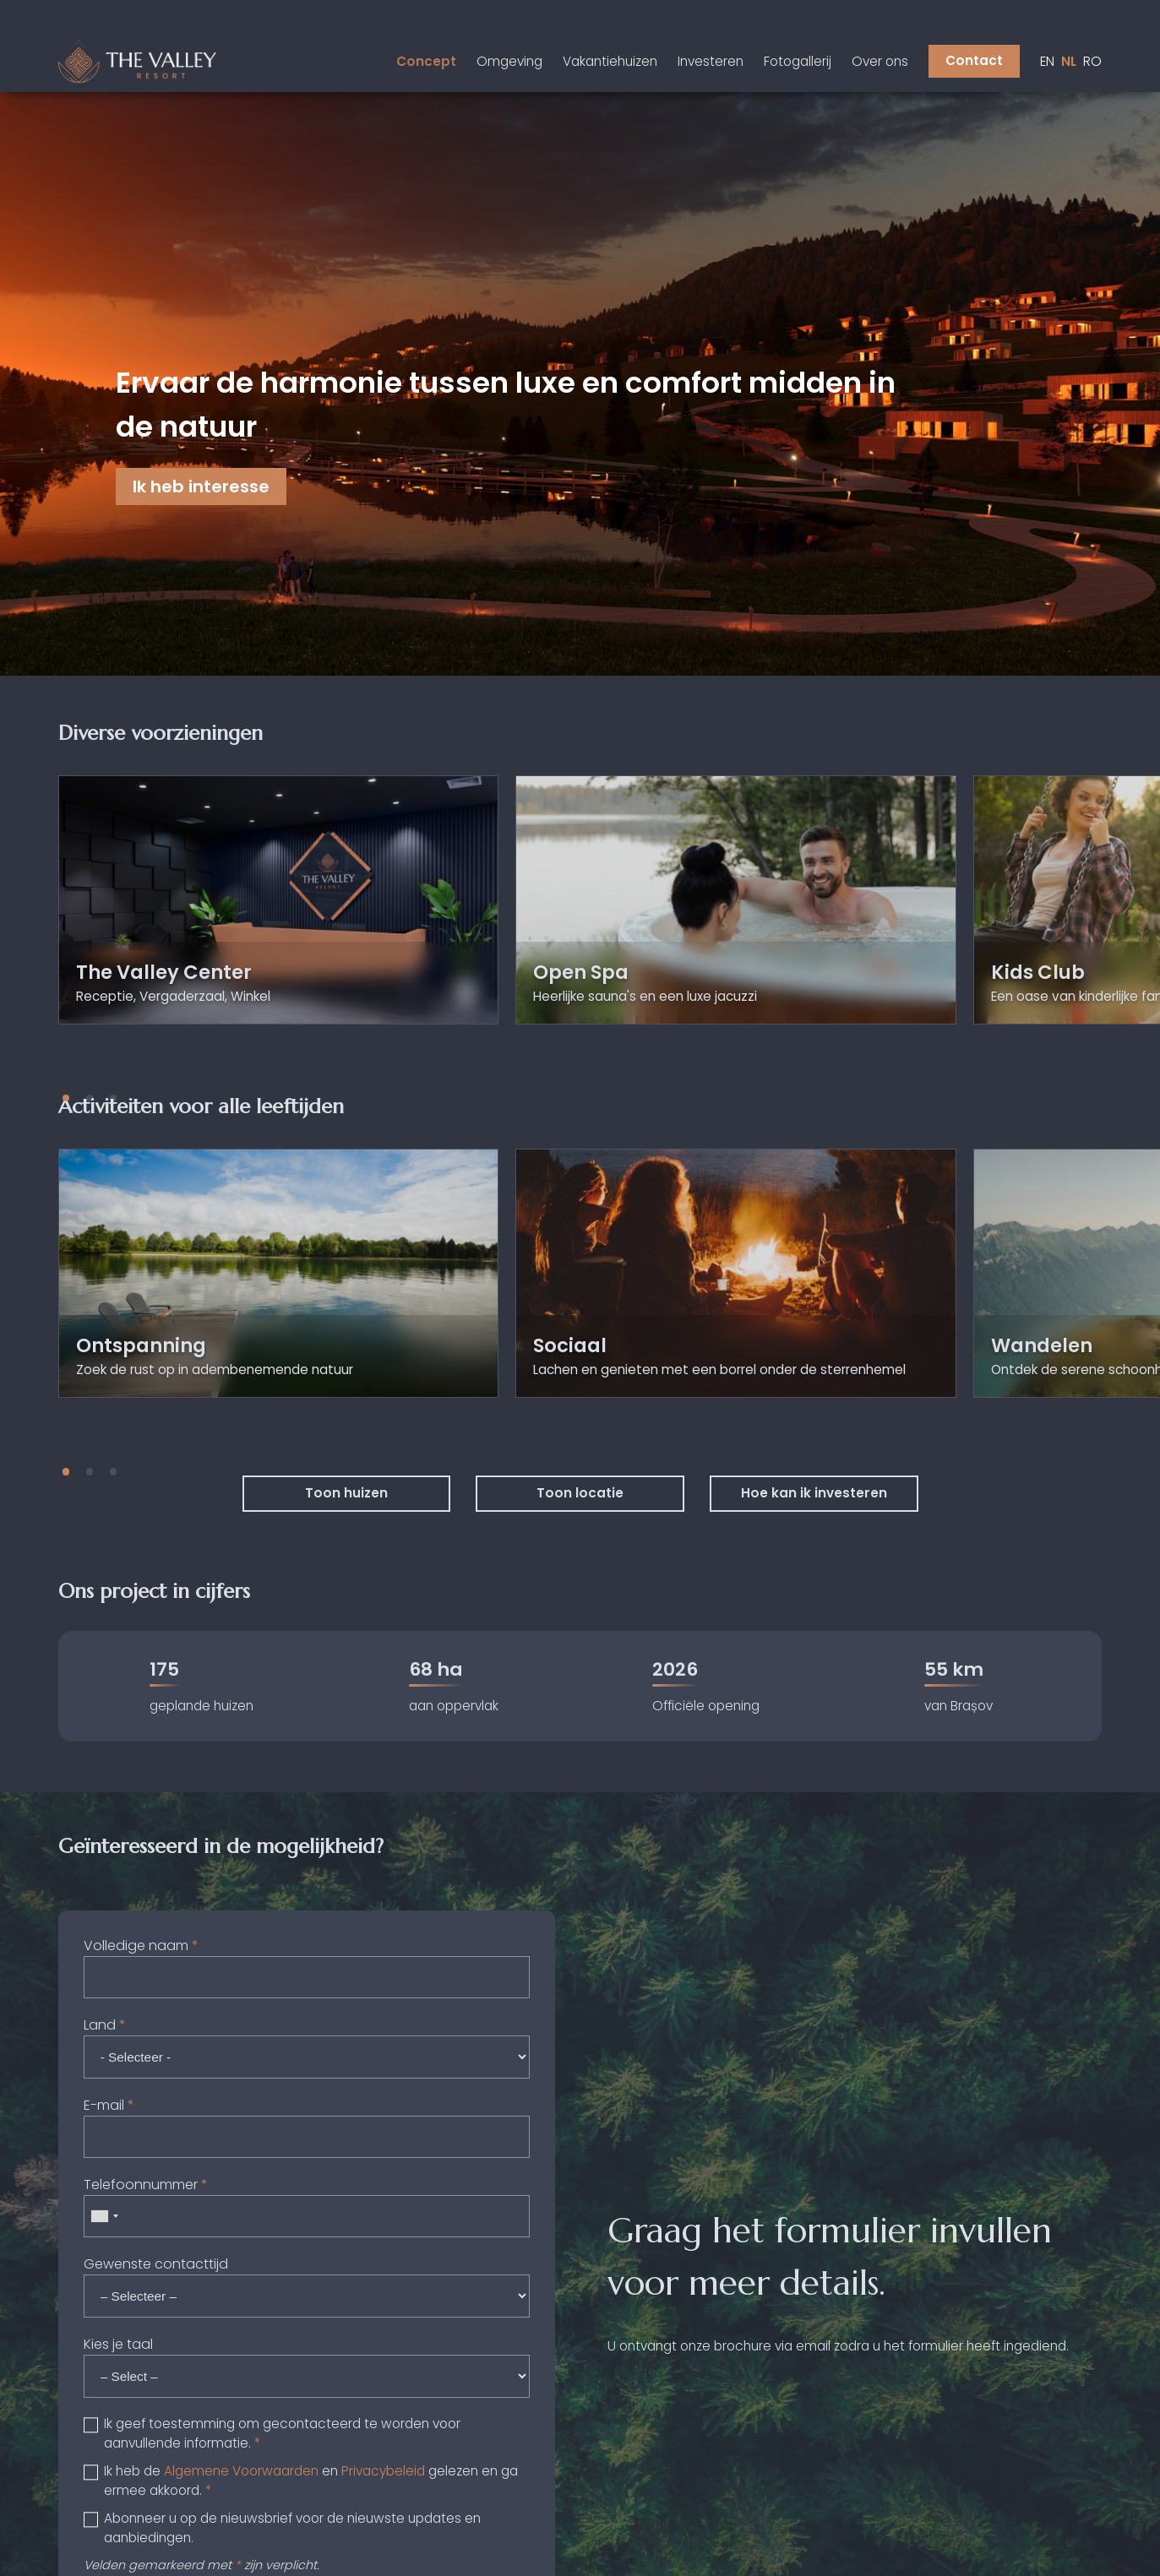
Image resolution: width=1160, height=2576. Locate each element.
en (1047, 61)
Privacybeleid (383, 2471)
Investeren (710, 61)
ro (1092, 61)
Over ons (880, 61)
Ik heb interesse (201, 486)
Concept (426, 61)
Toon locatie (580, 1493)
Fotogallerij (797, 61)
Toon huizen (346, 1493)
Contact (974, 60)
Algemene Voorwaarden (241, 2471)
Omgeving (509, 61)
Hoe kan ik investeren (814, 1493)
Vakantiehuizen (610, 61)
